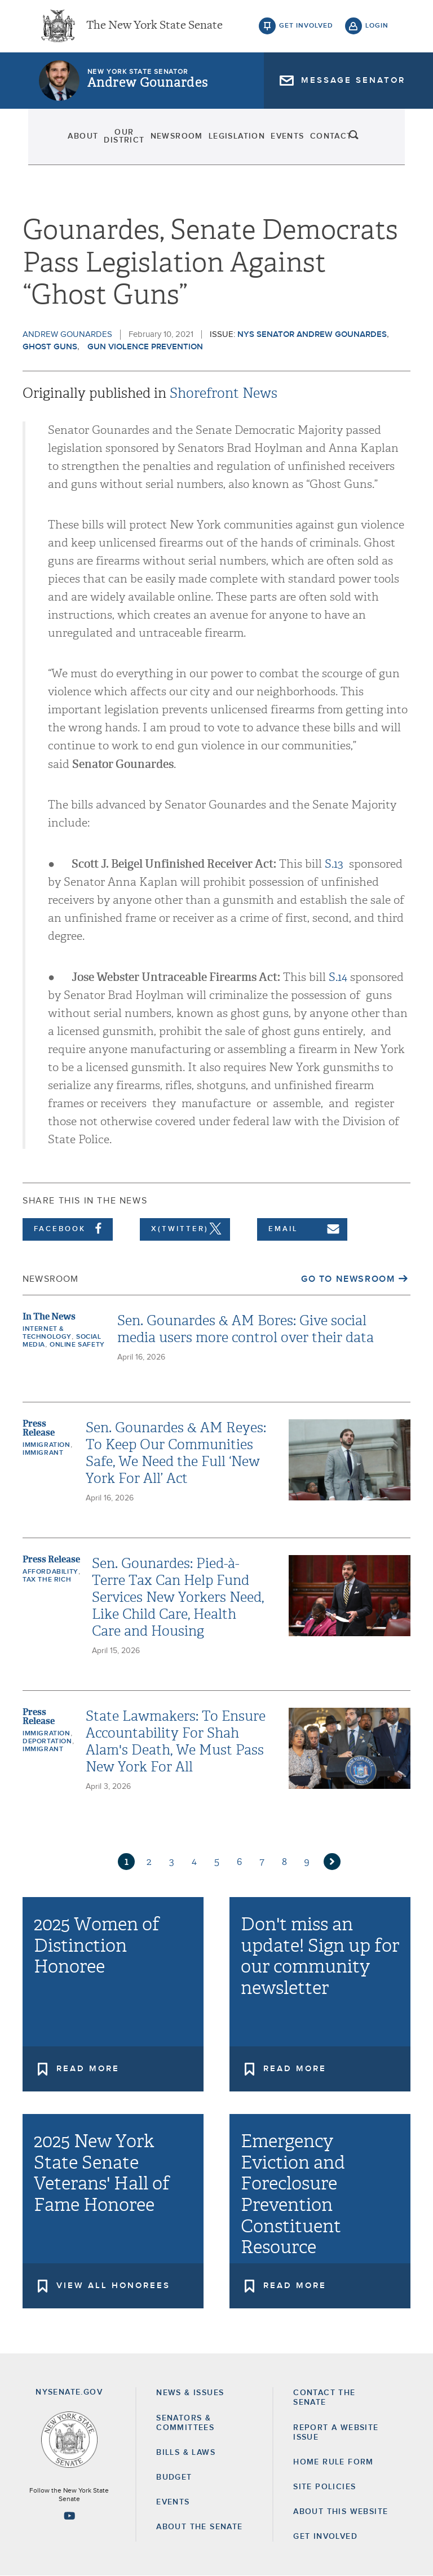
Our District (113, 141)
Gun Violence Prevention (145, 347)
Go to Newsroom (348, 1278)
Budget (174, 2477)
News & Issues (190, 2393)
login (376, 28)
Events (292, 141)
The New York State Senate (154, 28)
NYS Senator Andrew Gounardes (312, 334)
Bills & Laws (185, 2453)
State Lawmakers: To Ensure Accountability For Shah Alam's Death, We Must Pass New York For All (176, 1741)
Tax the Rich (47, 1579)
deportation (47, 1741)
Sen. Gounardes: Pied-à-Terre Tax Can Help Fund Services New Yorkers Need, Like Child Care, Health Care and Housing (178, 1597)
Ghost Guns (50, 347)
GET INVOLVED (325, 2537)
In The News (49, 1316)
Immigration (46, 1445)
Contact (337, 141)
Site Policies (324, 2487)
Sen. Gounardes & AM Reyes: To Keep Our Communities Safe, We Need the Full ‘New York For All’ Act (176, 1453)
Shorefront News (223, 393)
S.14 (338, 977)
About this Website (340, 2512)
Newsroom (178, 141)
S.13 (334, 864)
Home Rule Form (333, 2462)
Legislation (240, 141)
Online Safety (77, 1345)
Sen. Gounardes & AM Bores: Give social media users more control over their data (245, 1329)
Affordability (50, 1572)
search (377, 140)
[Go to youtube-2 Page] (69, 2515)
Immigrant (43, 1453)
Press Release (39, 1428)
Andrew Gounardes (147, 87)
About (60, 141)
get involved (306, 28)
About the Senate (199, 2527)
